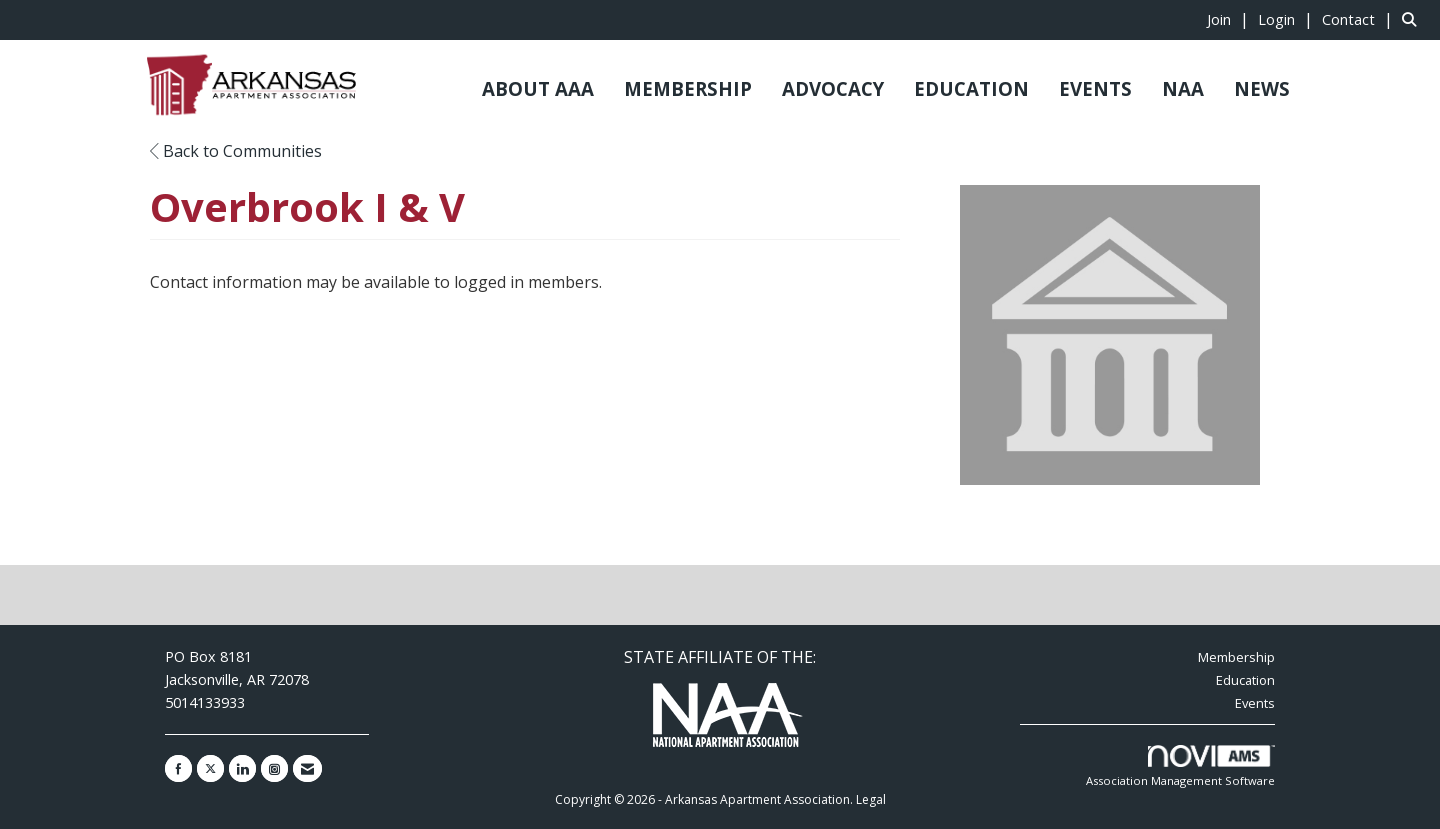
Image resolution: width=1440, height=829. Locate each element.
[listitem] (1230, 19)
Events (1255, 703)
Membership (1236, 657)
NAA (1183, 88)
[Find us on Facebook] (178, 768)
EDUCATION (971, 88)
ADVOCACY (833, 88)
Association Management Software (1180, 766)
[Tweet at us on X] (210, 768)
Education (1245, 680)
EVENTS (1095, 88)
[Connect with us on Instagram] (274, 768)
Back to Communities (236, 151)
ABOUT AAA (538, 88)
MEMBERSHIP (688, 88)
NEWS (1262, 88)
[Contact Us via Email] (307, 768)
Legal (871, 799)
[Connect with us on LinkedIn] (242, 768)
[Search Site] (1413, 19)
